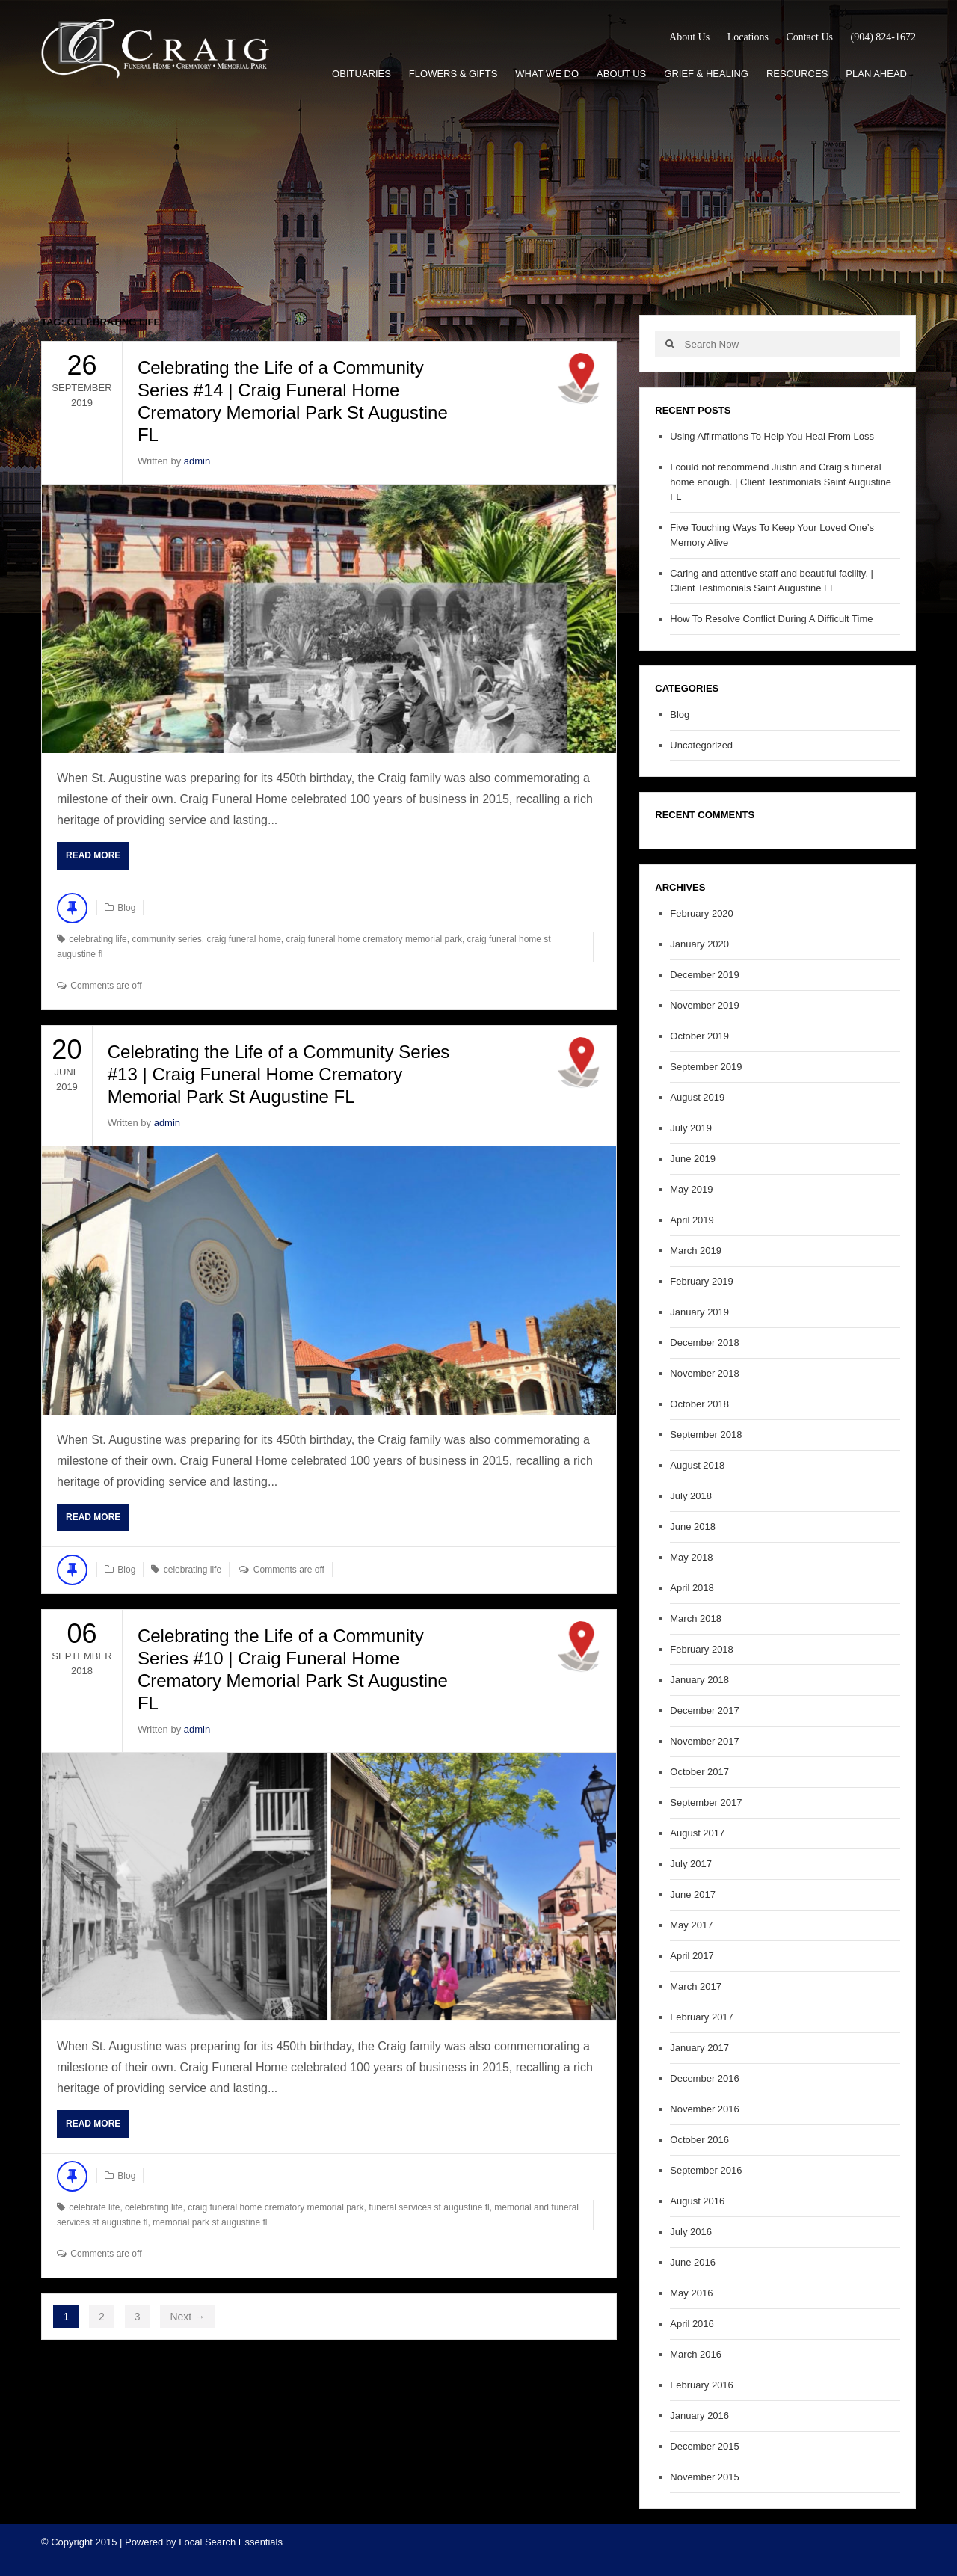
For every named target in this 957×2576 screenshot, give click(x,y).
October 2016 (699, 2139)
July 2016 (691, 2231)
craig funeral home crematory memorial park (374, 939)
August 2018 (697, 1465)
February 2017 (701, 2017)
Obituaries (361, 73)
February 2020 (701, 913)
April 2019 (692, 1220)
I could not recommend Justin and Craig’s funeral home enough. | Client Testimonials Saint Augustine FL (780, 481)
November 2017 (704, 1741)
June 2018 (693, 1526)
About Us (689, 37)
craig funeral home (243, 939)
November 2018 (704, 1373)
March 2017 (695, 1986)
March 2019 (695, 1250)
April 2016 (692, 2323)
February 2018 (701, 1649)
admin (197, 461)
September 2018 (706, 1434)
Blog (126, 908)
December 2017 (704, 1710)
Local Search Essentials (231, 2542)
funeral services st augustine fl (429, 2207)
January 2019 (699, 1312)
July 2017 (691, 1863)
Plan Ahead (876, 73)
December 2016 (704, 2078)
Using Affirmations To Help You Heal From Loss (772, 436)
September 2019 (706, 1066)
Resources (797, 73)
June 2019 (693, 1158)
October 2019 (699, 1036)
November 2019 (704, 1005)
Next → (187, 2317)
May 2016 (691, 2293)
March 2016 (695, 2354)
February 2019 (701, 1281)
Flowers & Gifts (453, 73)
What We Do (547, 73)
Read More (93, 855)
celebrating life (97, 939)
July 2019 (691, 1128)
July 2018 (691, 1495)
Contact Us (809, 37)
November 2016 (704, 2109)
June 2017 (693, 1894)
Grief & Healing (706, 73)
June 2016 (693, 2262)
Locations (748, 37)
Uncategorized (701, 745)
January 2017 (699, 2047)
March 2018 (695, 1618)
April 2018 (692, 1587)
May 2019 (691, 1189)
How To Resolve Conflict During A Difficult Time (771, 618)
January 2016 (699, 2415)
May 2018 (691, 1557)
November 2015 (704, 2477)
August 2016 (697, 2201)
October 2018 (699, 1404)
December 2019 (704, 974)
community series (166, 939)
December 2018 (704, 1342)
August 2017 (697, 1833)
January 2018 (699, 1679)
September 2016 (706, 2170)
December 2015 (704, 2446)
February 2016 (701, 2385)
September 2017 (706, 1802)
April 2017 (692, 1955)
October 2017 (699, 1771)
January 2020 (699, 944)
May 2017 (691, 1925)
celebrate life (94, 2207)
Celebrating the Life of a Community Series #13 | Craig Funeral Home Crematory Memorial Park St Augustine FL (279, 1074)
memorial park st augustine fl (210, 2222)
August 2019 (697, 1097)
